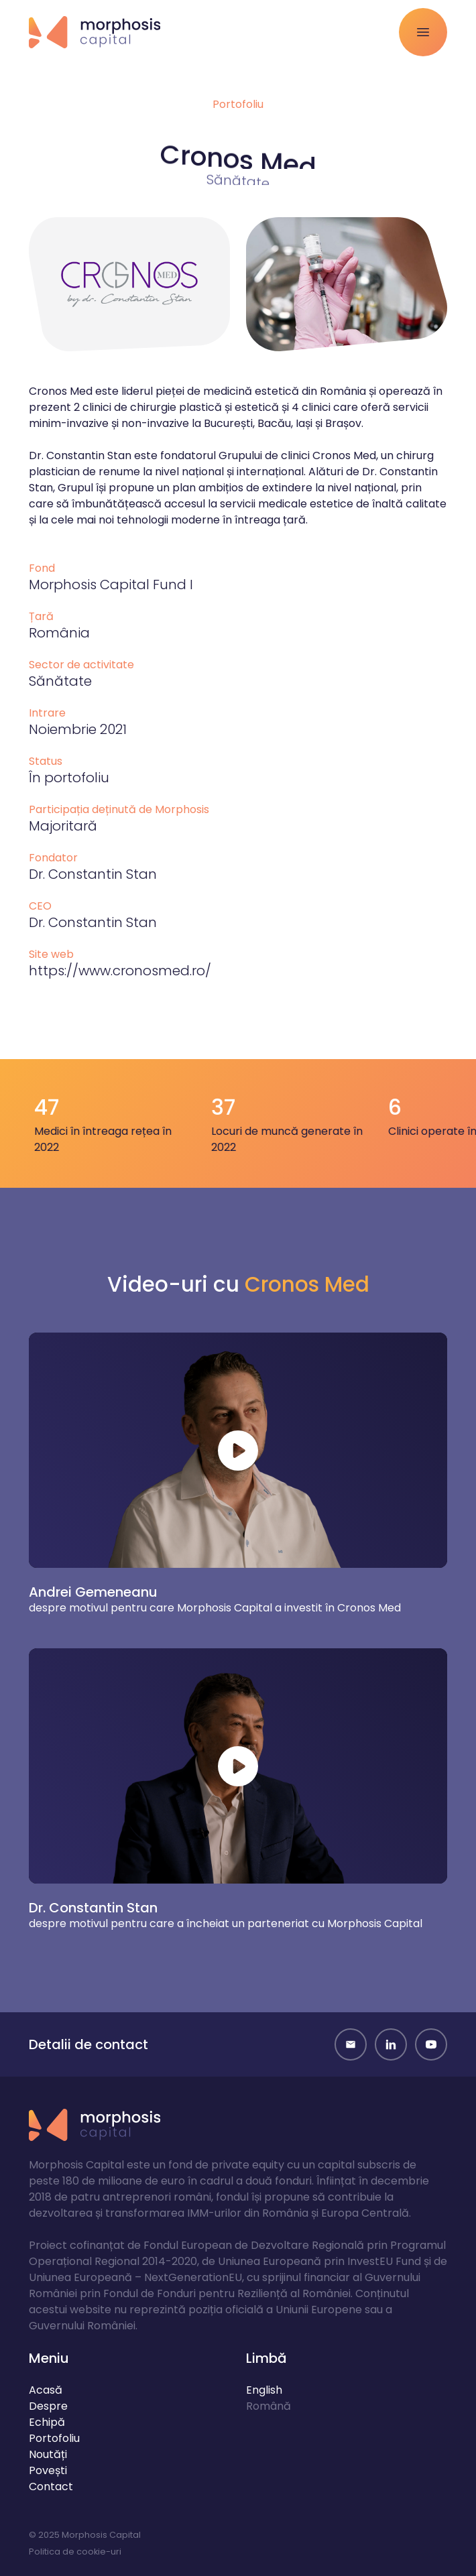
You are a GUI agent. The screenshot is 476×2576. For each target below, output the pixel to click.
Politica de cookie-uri (75, 2551)
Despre (48, 2406)
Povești (48, 2470)
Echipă (47, 2422)
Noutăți (48, 2454)
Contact (51, 2486)
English (264, 2390)
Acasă (45, 2390)
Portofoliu (238, 104)
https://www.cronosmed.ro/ (120, 970)
